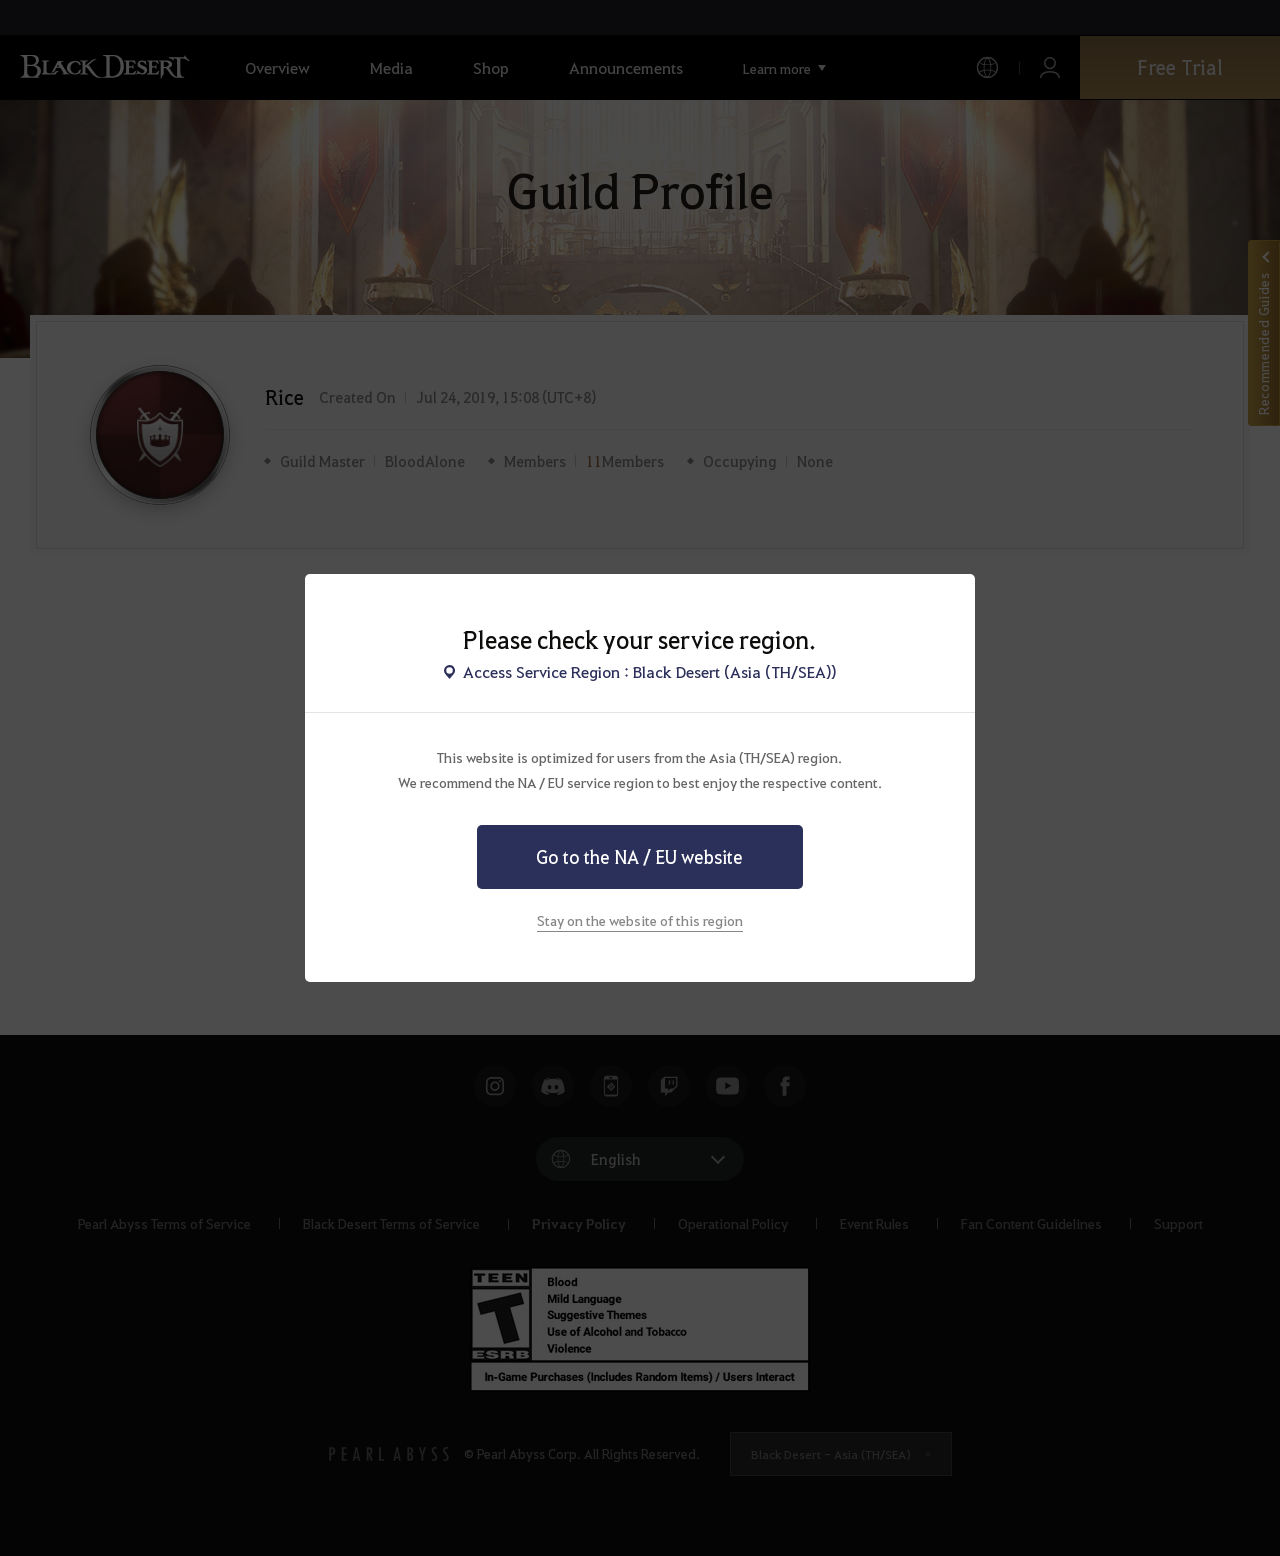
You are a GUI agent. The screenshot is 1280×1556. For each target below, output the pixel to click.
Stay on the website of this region (640, 920)
